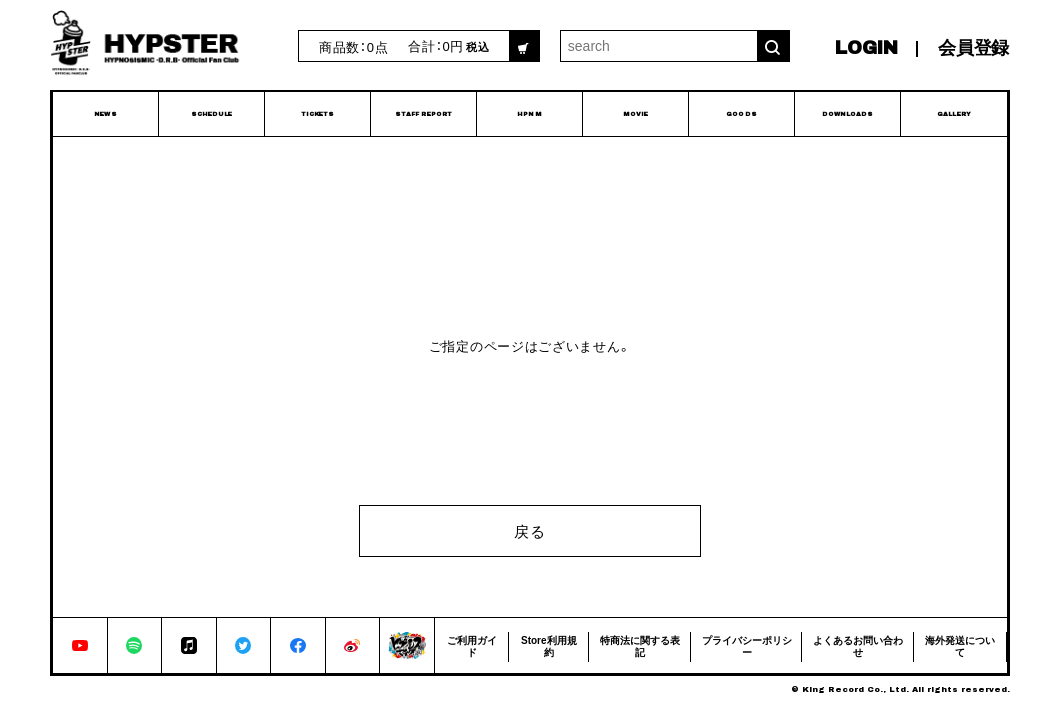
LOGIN (866, 48)
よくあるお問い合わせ (858, 645)
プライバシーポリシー (747, 645)
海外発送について (960, 645)
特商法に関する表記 (640, 645)
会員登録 (973, 48)
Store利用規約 (549, 645)
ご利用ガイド (472, 645)
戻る (529, 531)
